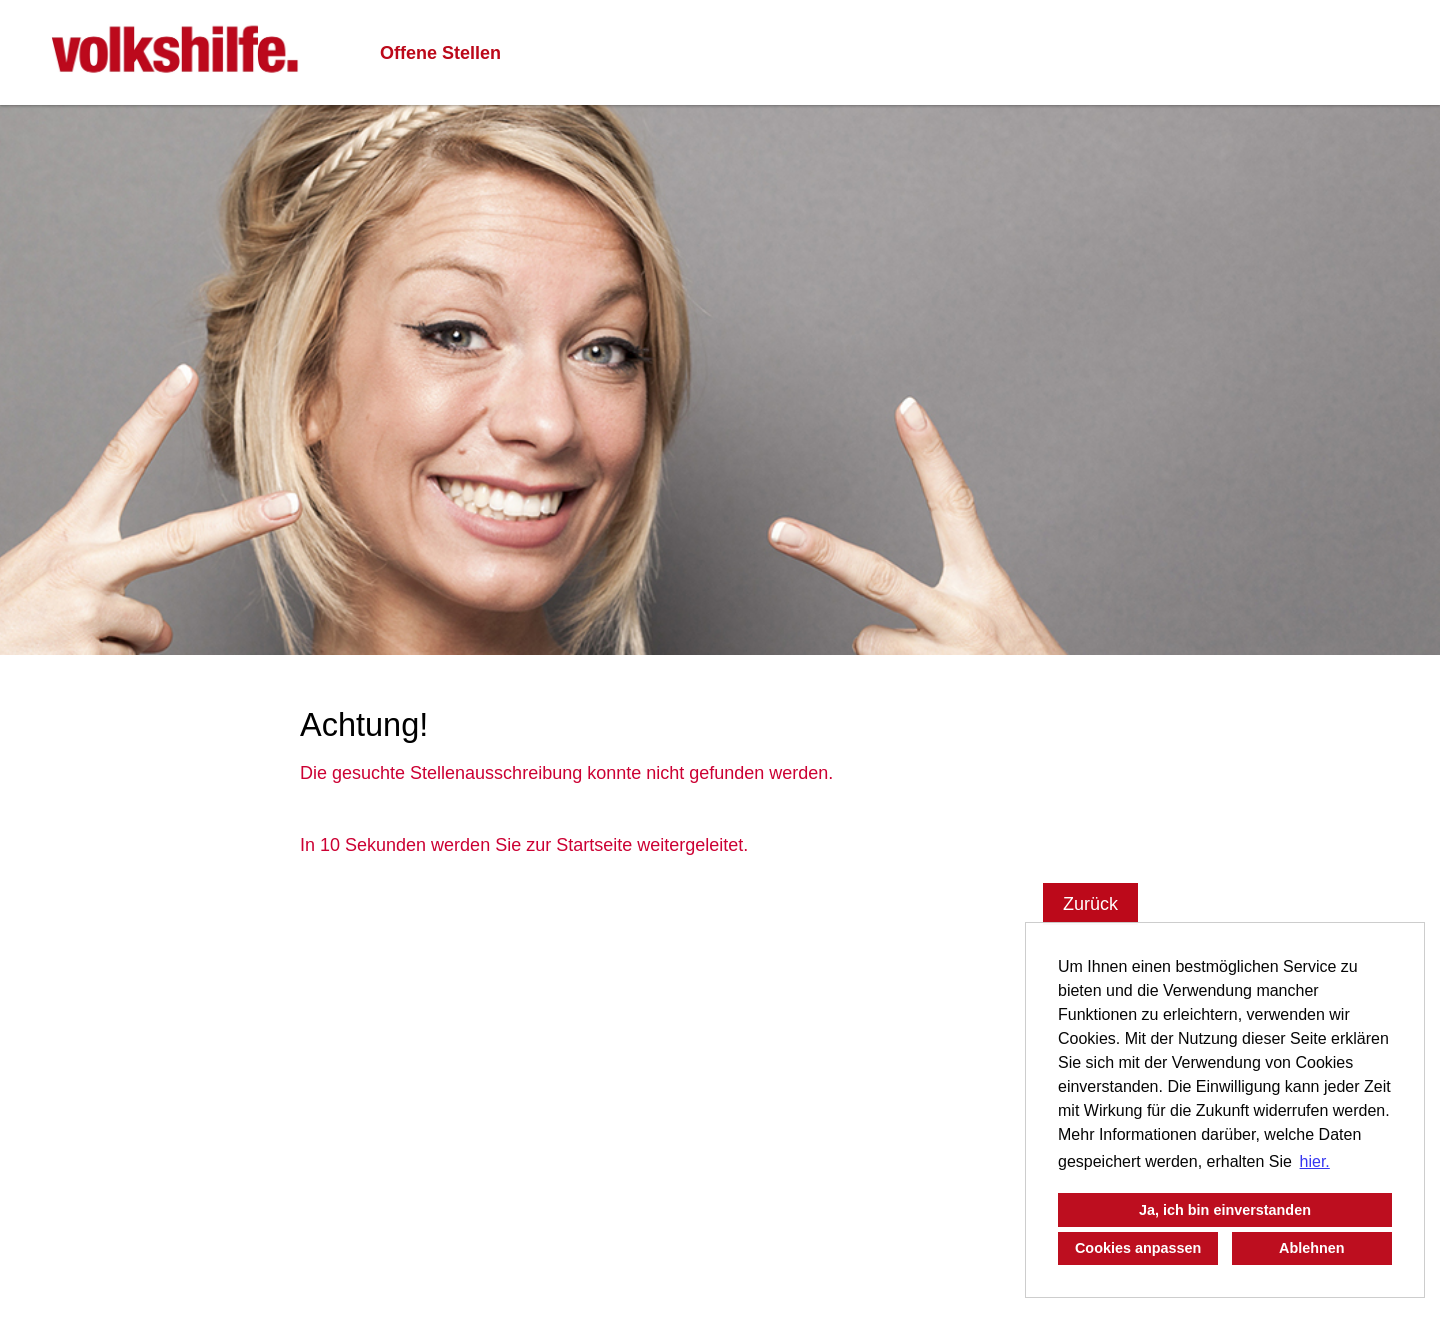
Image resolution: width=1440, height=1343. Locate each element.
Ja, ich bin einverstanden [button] (1225, 1210)
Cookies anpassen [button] (1138, 1248)
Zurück (1090, 904)
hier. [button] (1315, 1161)
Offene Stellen (440, 53)
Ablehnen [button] (1312, 1248)
